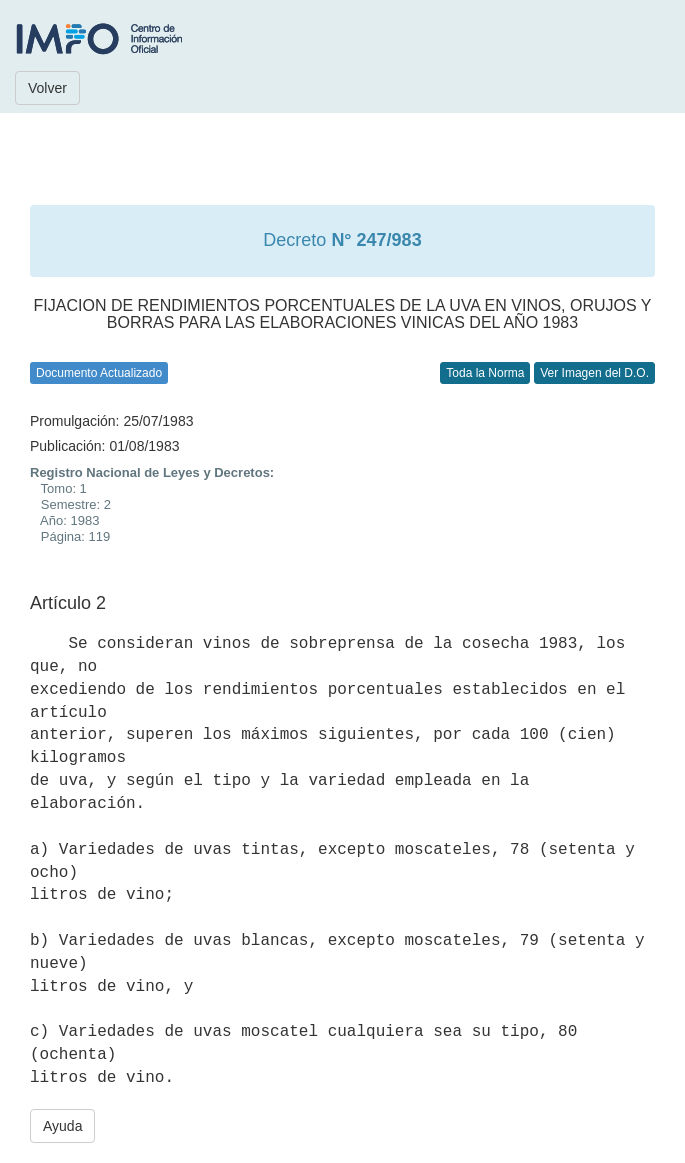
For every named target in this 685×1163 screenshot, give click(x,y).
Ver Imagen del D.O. (594, 373)
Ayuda (62, 1126)
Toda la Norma (485, 373)
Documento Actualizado (99, 373)
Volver (47, 88)
